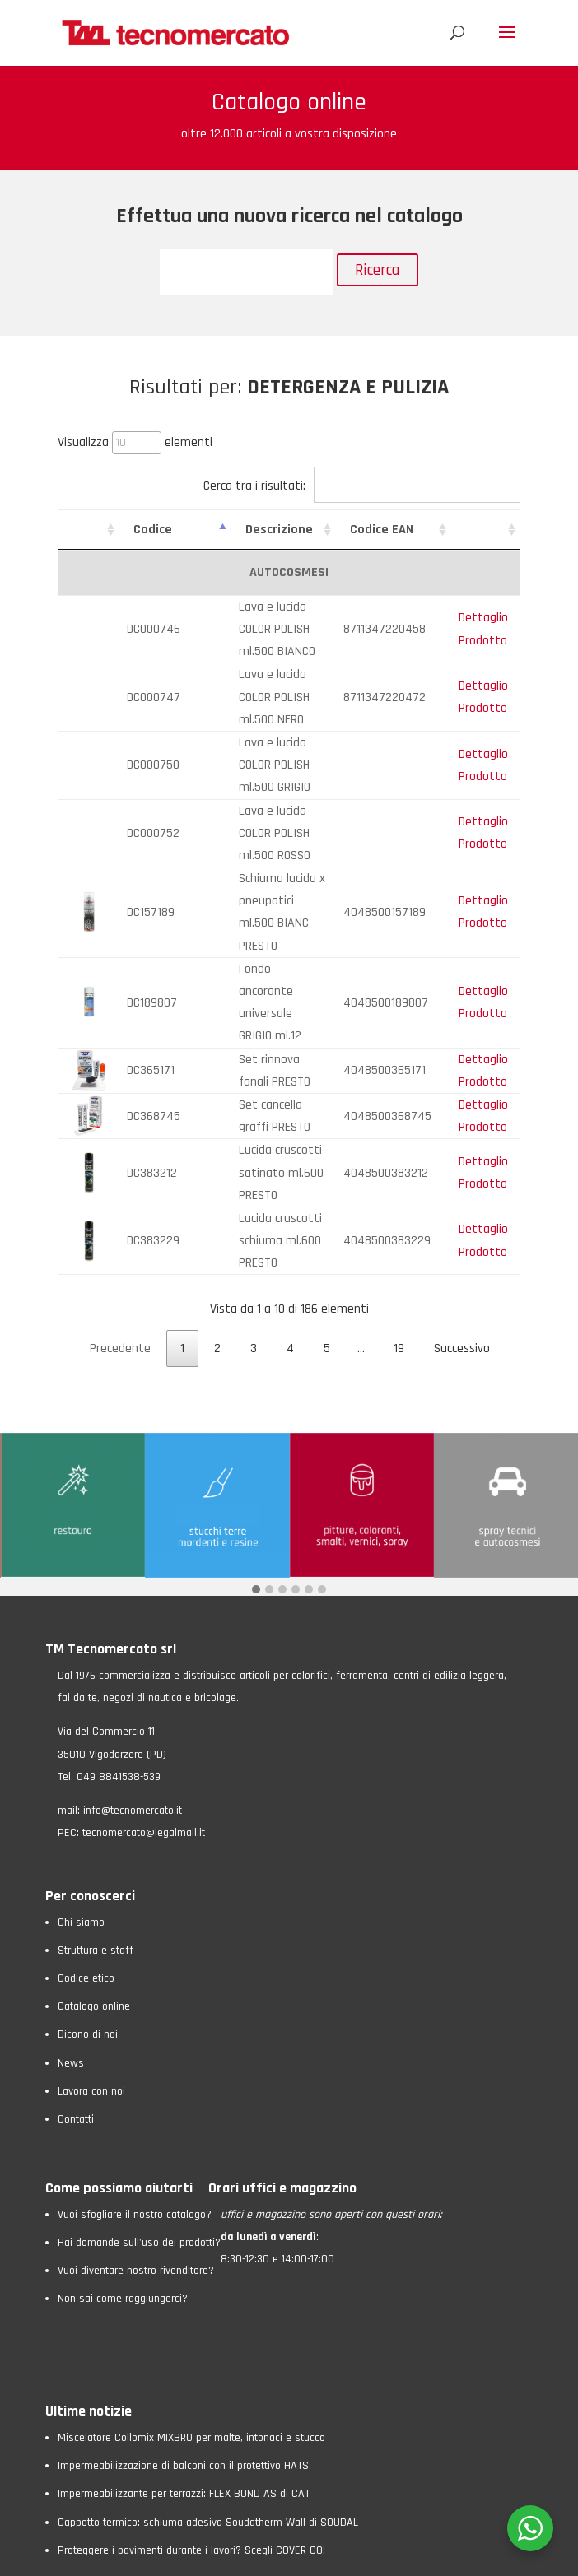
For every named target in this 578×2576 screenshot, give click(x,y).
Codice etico (86, 1866)
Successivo (462, 1236)
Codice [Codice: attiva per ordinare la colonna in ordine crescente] (150, 529)
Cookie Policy (190, 2555)
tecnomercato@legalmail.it (143, 1720)
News (71, 1951)
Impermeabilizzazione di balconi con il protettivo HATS (183, 2353)
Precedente (120, 1236)
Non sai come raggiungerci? (123, 2186)
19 (399, 1236)
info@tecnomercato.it (132, 1698)
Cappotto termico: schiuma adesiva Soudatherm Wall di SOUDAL (208, 2410)
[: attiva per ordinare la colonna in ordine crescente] (87, 530)
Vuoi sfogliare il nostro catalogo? (135, 2102)
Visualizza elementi (135, 442)
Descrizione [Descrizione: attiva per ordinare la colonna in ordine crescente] (261, 529)
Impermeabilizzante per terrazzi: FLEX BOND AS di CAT (184, 2381)
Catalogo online (94, 1894)
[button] (256, 1478)
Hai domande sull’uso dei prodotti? (139, 2130)
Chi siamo (81, 1810)
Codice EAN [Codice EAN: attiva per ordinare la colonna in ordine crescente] (387, 529)
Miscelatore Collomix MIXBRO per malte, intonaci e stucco (191, 2325)
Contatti (76, 2007)
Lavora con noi (91, 1979)
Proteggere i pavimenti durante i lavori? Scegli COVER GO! (191, 2438)
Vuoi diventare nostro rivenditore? (136, 2158)
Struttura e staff (95, 1838)
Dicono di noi (88, 1923)
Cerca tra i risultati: (361, 486)
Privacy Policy (120, 2555)
